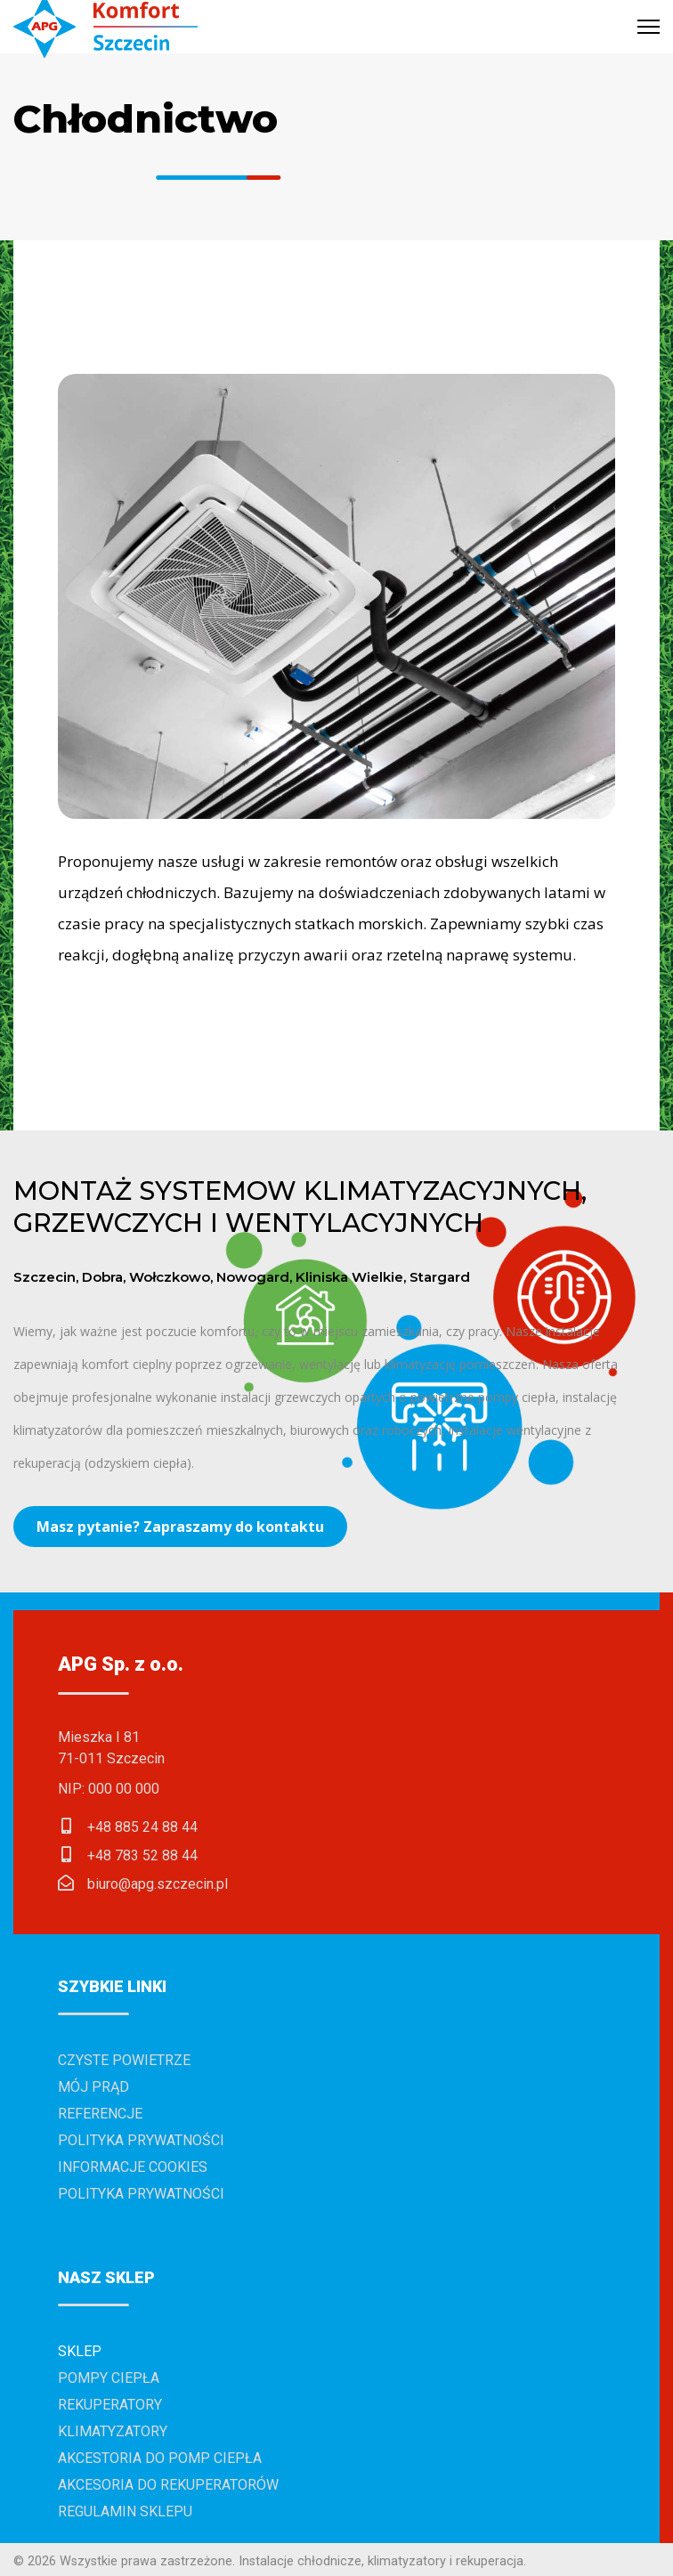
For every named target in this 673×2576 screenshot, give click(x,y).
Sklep (79, 2351)
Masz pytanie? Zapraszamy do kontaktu (180, 1526)
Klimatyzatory (112, 2431)
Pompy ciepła (108, 2377)
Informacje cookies (132, 2167)
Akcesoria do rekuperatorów (168, 2484)
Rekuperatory (110, 2404)
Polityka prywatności (141, 2140)
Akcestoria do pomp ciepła (160, 2458)
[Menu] (648, 26)
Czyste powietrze (124, 2060)
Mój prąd (93, 2086)
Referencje (100, 2113)
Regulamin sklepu (125, 2511)
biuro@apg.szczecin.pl (157, 1883)
